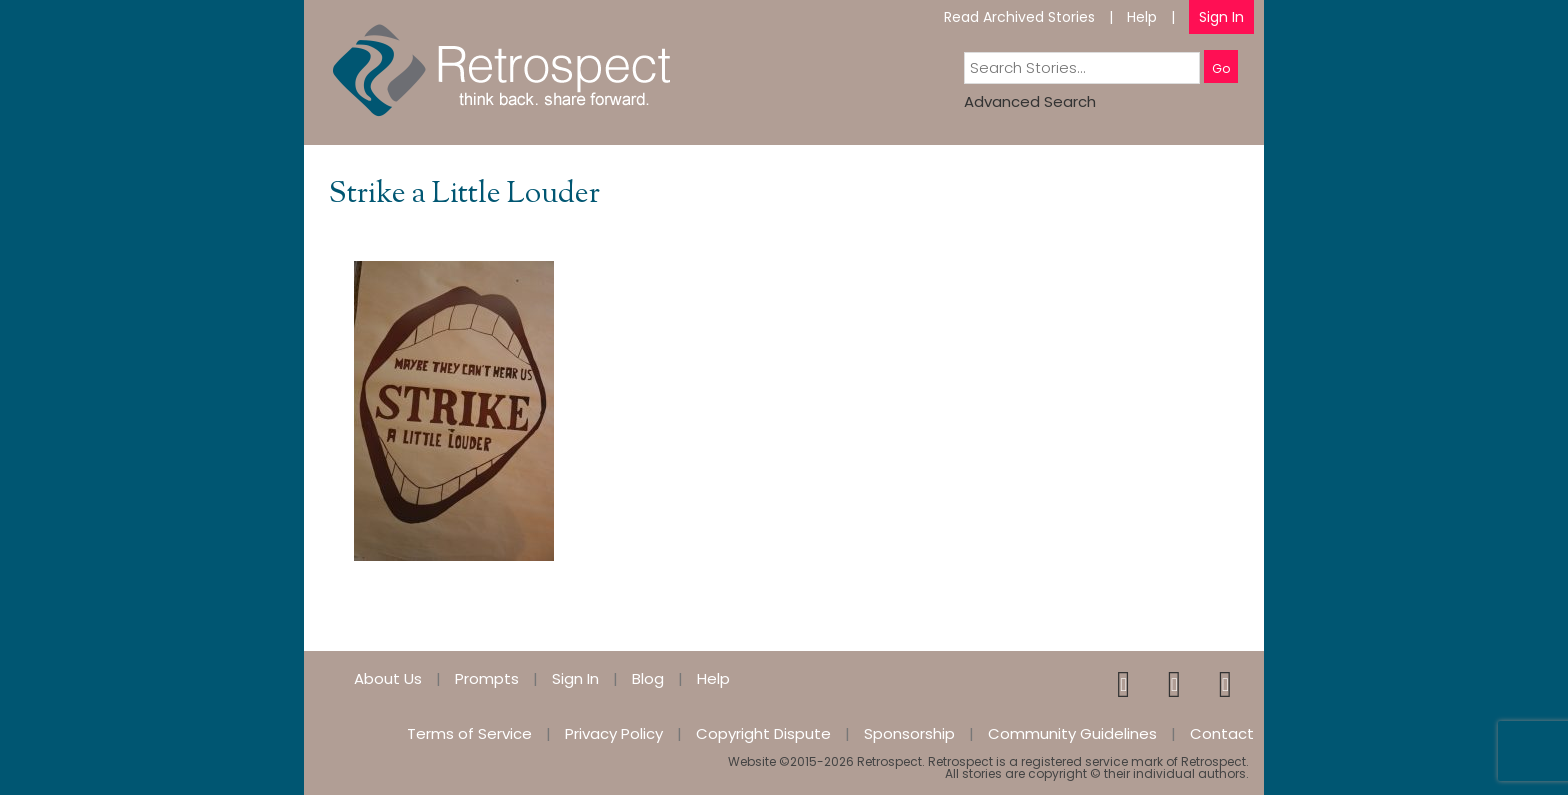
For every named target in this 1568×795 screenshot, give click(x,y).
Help (1142, 17)
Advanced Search (1030, 101)
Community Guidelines (1072, 733)
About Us (388, 678)
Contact (1222, 733)
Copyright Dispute (763, 733)
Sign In (1221, 17)
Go (1221, 68)
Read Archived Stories (1019, 17)
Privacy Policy (614, 733)
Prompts (487, 678)
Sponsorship (909, 733)
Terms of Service (469, 733)
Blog (648, 678)
